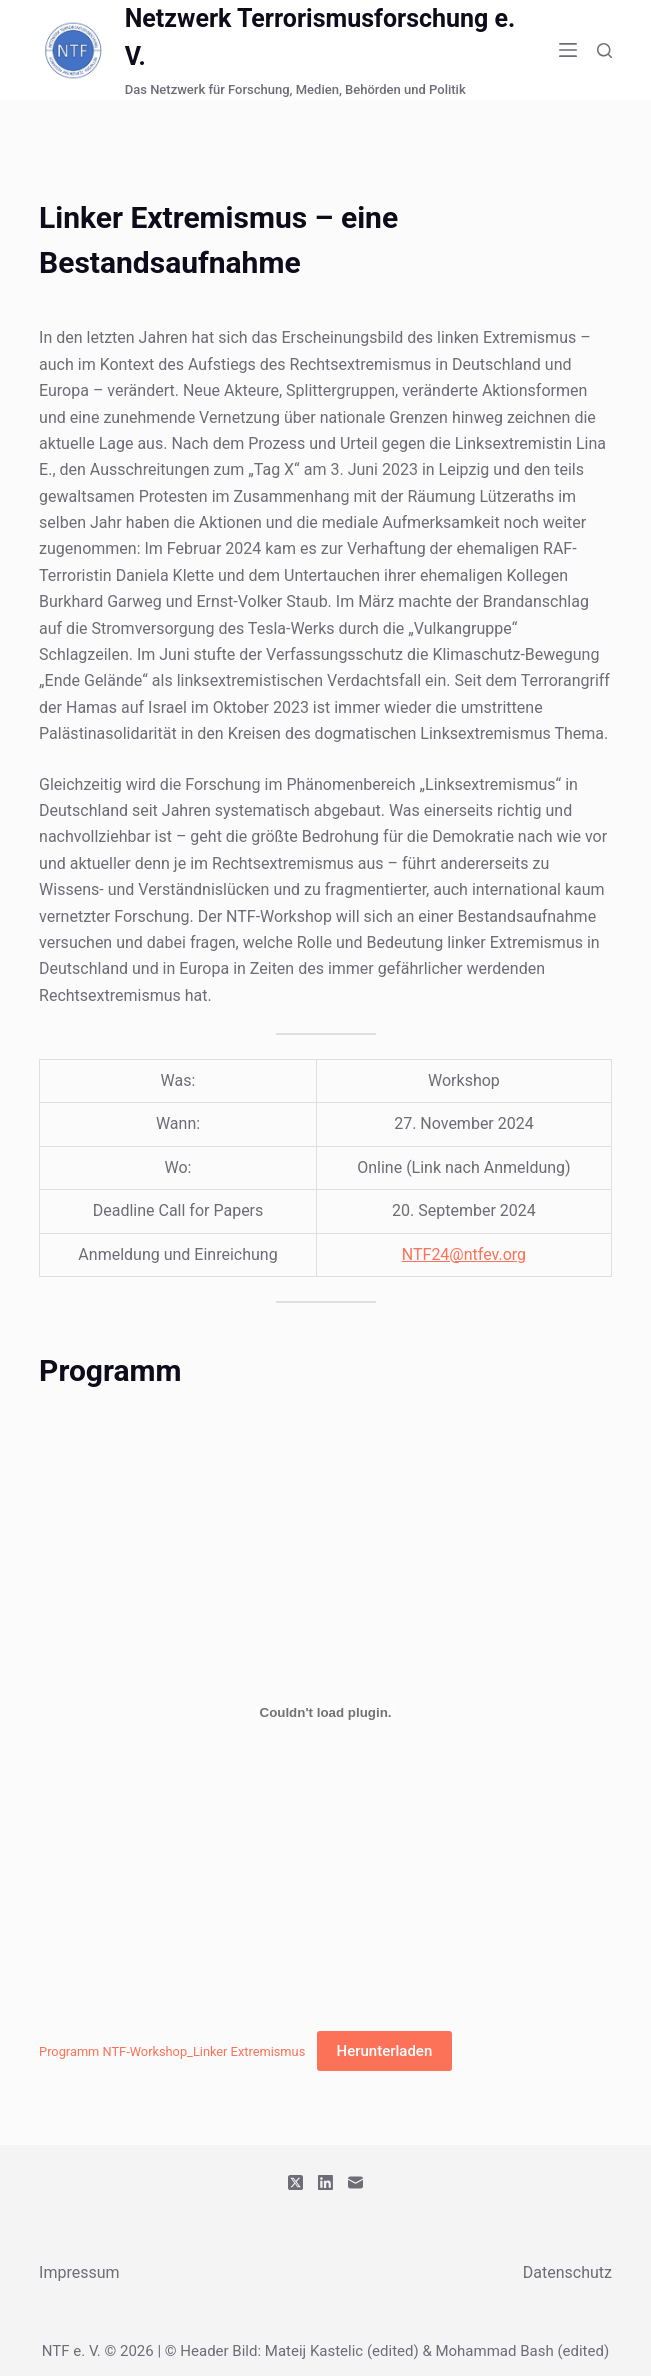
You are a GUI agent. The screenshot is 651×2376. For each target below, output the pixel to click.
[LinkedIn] (325, 2182)
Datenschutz (567, 2272)
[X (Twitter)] (295, 2182)
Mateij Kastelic (314, 2351)
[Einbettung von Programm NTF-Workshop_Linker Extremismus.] (325, 1712)
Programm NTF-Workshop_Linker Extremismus (172, 2051)
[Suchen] (604, 50)
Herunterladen (385, 2051)
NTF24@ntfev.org (464, 1254)
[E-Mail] (355, 2182)
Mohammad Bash (494, 2351)
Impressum (79, 2272)
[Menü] (568, 50)
